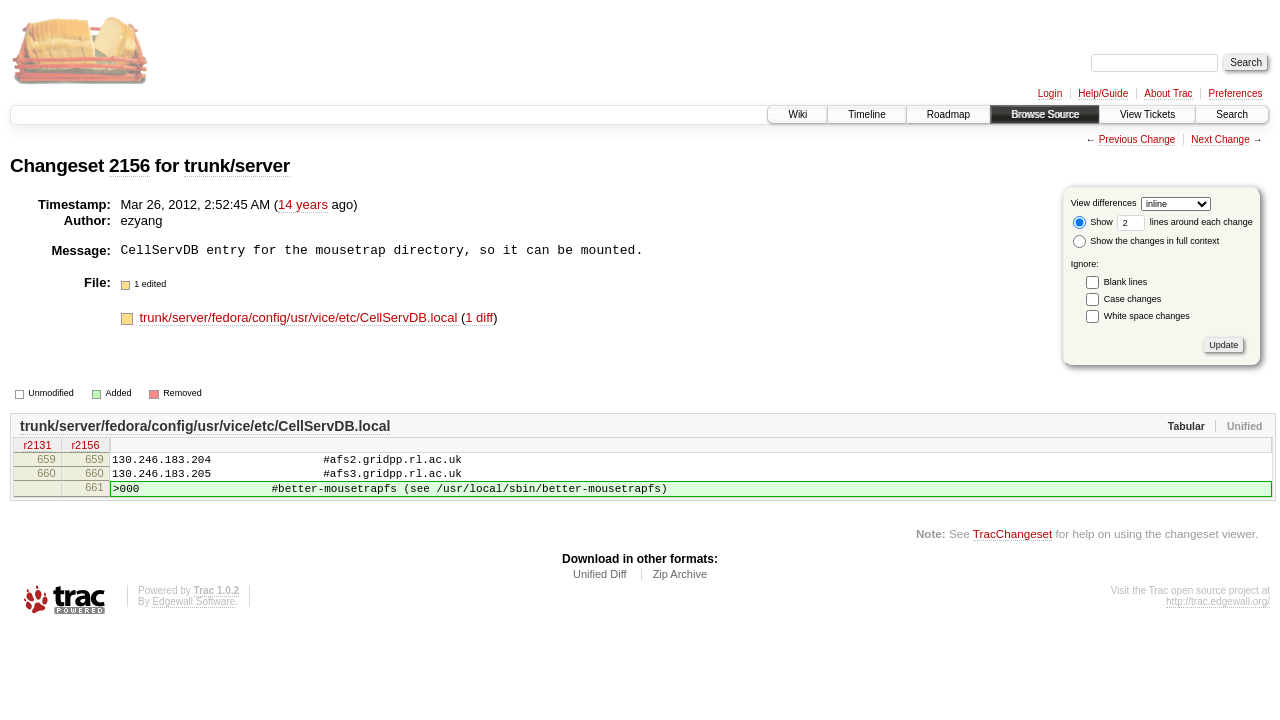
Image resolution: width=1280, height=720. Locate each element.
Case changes (1133, 299)
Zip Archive (680, 586)
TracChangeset (1012, 545)
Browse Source (1045, 114)
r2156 (85, 447)
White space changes (1147, 316)
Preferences (1236, 93)
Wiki (797, 114)
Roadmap (948, 114)
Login (1050, 93)
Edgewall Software (193, 613)
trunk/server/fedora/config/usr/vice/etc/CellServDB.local (300, 317)
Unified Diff (600, 586)
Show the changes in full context (1146, 241)
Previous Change (1137, 139)
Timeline (866, 114)
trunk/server (237, 165)
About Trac (1168, 93)
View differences (1104, 203)
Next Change (1220, 139)
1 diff (479, 317)
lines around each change (1185, 222)
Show (1093, 222)
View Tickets (1147, 114)
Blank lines (1126, 282)
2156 (129, 165)
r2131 (37, 447)
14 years (303, 204)
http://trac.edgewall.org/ (1218, 613)
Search (1232, 114)
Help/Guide (1103, 93)
